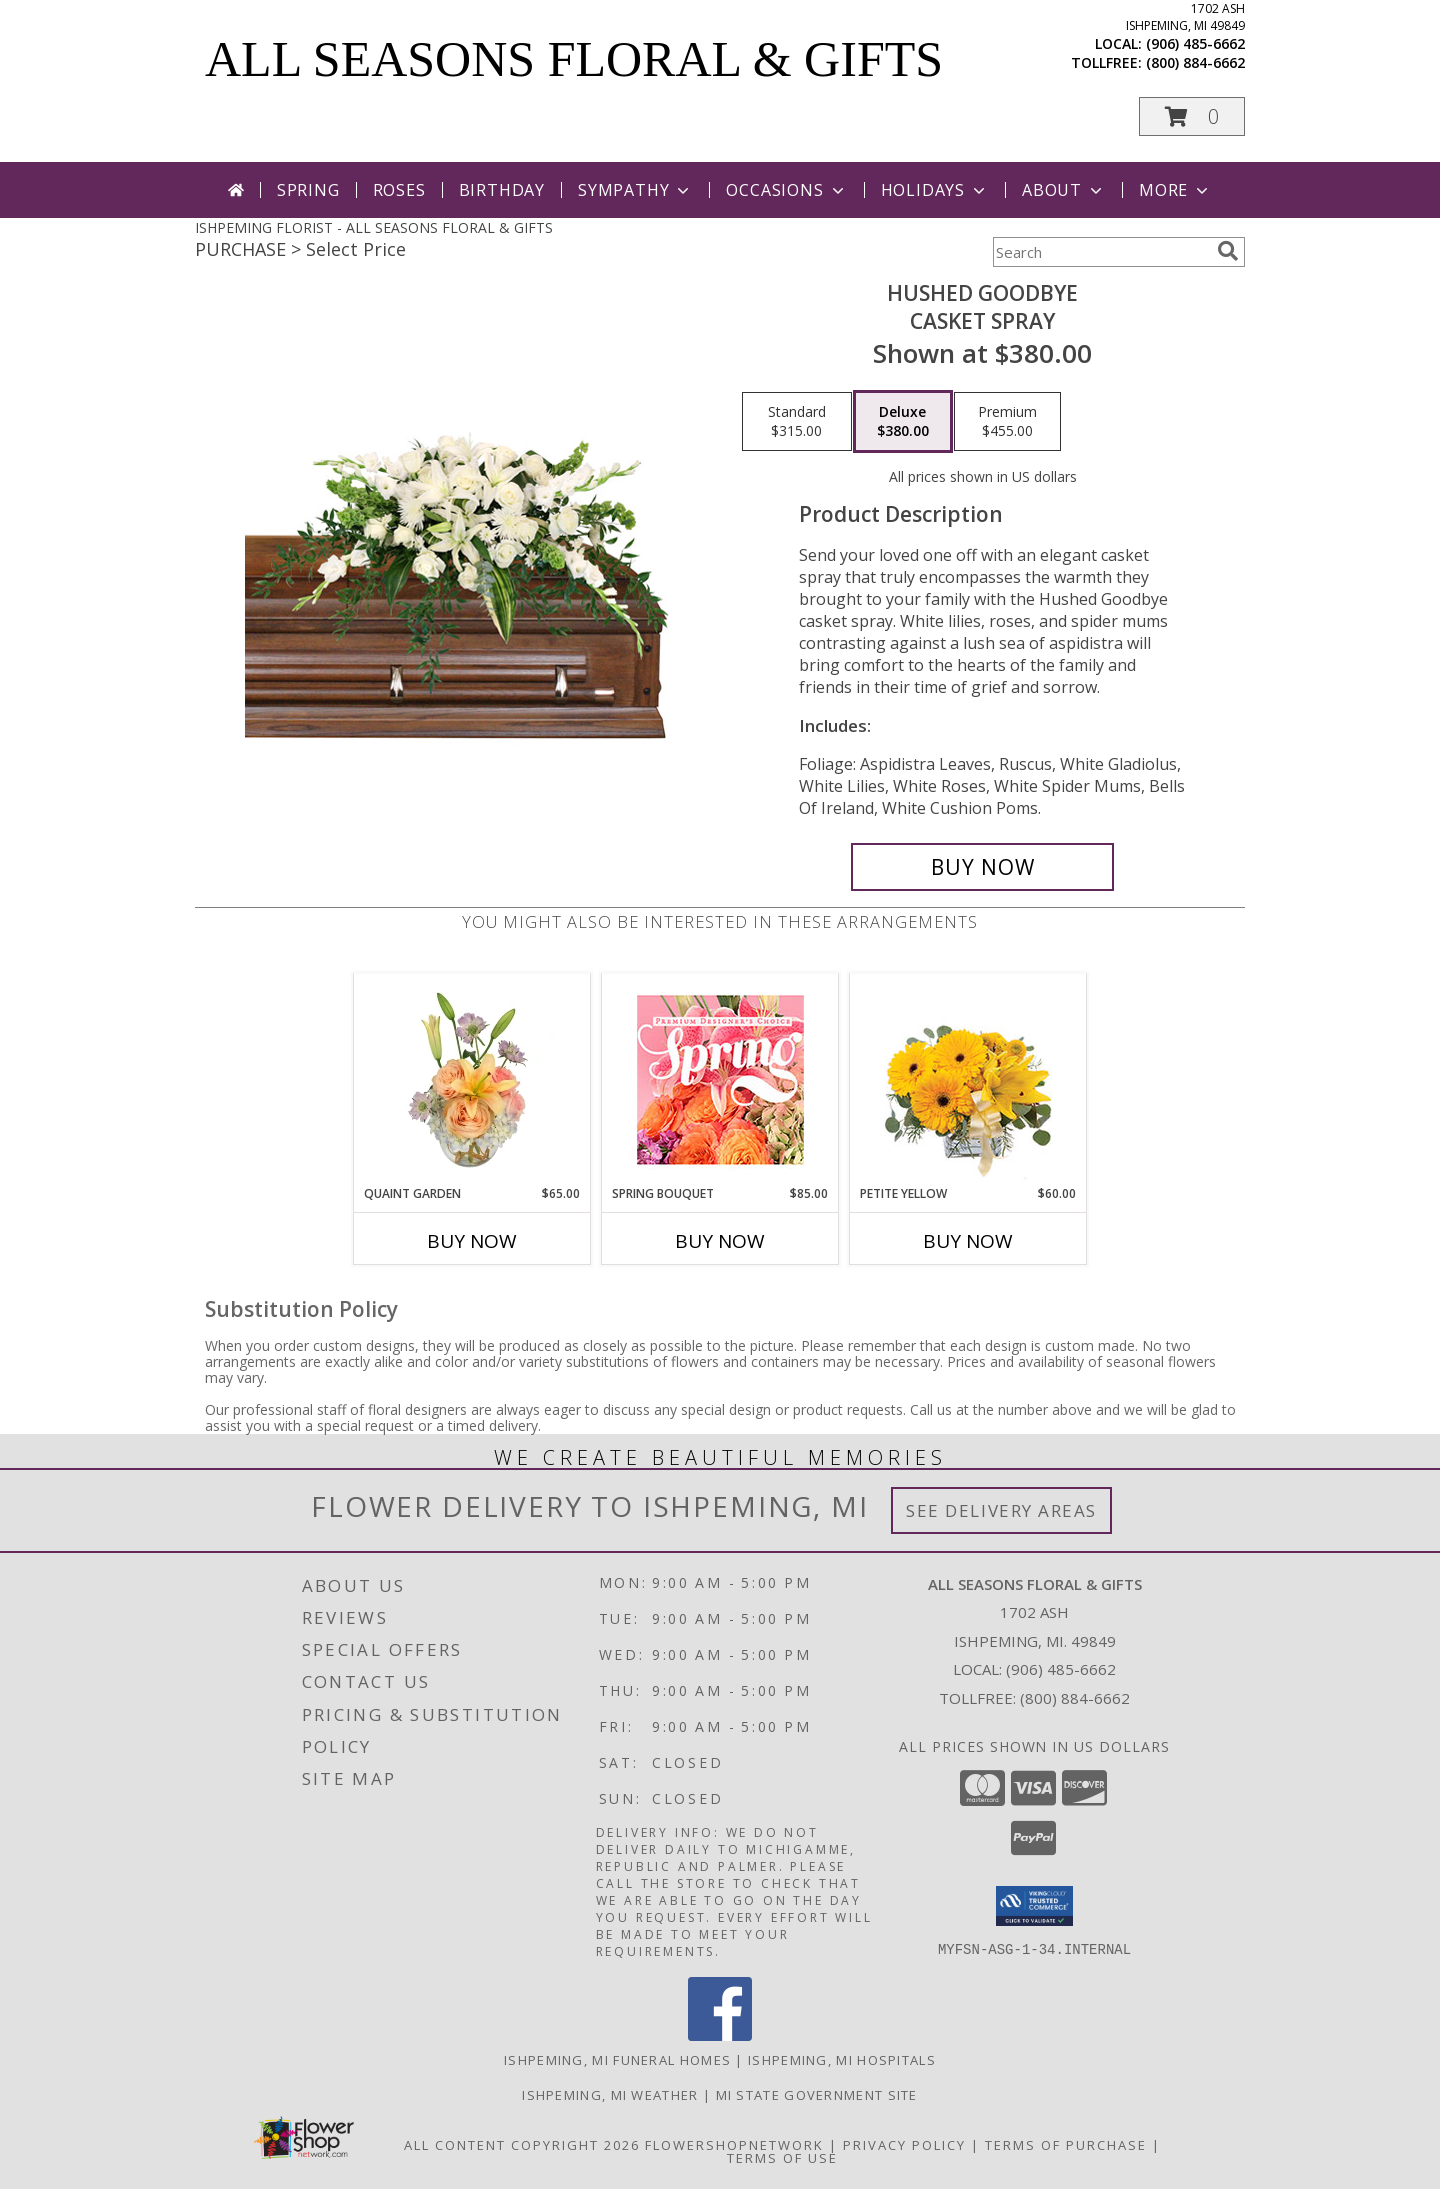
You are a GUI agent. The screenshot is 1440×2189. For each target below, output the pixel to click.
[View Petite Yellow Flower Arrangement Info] (968, 1079)
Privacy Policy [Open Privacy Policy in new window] (904, 2145)
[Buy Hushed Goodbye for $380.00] (982, 867)
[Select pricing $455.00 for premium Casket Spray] (1007, 422)
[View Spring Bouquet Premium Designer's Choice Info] (720, 1079)
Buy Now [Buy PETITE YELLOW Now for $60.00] (968, 1241)
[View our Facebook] (720, 2035)
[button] (1192, 116)
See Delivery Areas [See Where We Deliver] (1001, 1510)
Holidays (935, 190)
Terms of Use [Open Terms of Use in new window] (782, 2158)
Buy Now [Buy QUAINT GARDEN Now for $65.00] (472, 1241)
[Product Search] (1101, 252)
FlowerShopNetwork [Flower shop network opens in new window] (734, 2145)
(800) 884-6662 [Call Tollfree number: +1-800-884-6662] (1075, 1698)
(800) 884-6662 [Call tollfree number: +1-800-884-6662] (1195, 62)
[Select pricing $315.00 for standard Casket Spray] (797, 422)
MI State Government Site (817, 2095)
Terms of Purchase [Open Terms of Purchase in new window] (1066, 2145)
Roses (399, 190)
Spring (308, 190)
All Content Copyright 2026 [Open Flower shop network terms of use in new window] (522, 2145)
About (1064, 190)
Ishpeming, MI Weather (610, 2095)
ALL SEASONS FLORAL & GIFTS (574, 59)
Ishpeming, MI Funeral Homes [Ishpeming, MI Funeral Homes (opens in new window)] (617, 2060)
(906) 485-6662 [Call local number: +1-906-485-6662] (1195, 43)
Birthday (502, 190)
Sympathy (635, 190)
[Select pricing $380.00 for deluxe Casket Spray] (903, 422)
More (1175, 190)
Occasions (786, 190)
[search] (1228, 251)
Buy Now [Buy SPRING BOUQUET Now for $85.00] (720, 1241)
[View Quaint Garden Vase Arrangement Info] (472, 1079)
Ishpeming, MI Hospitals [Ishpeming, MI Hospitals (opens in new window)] (842, 2060)
